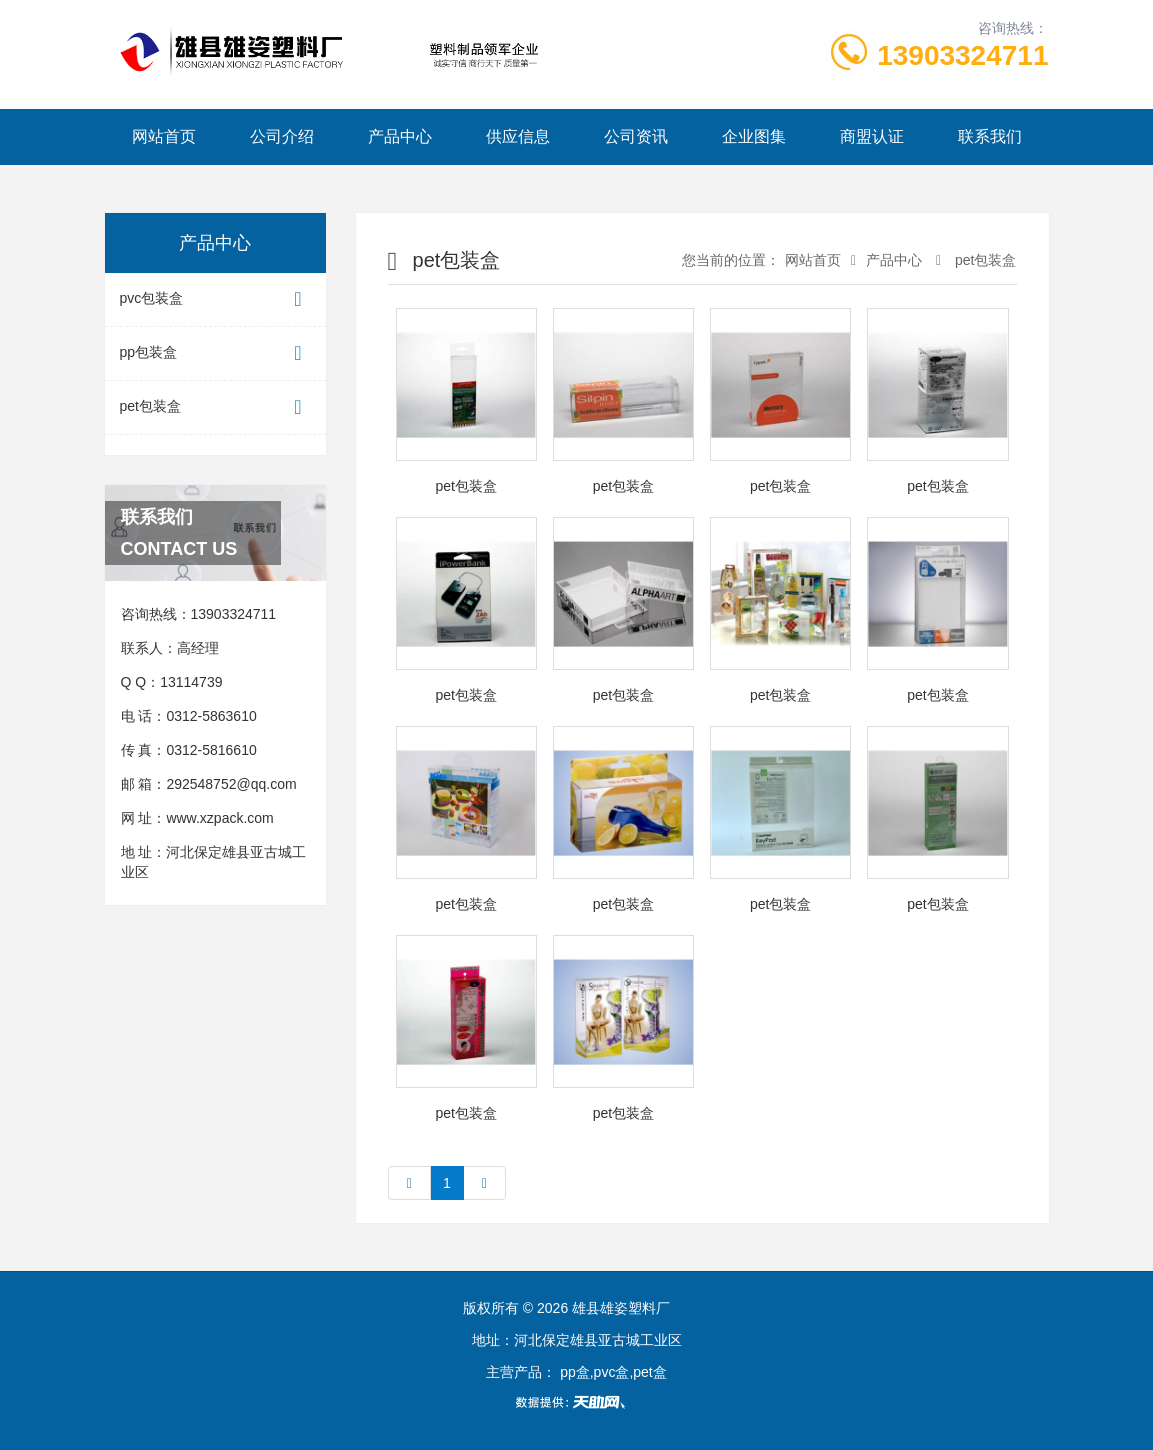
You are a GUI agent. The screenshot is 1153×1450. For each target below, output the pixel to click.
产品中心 (400, 136)
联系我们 (990, 136)
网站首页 (164, 136)
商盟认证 (872, 136)
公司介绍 (282, 136)
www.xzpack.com (219, 818)
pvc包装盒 (215, 299)
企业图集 (754, 136)
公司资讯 (636, 136)
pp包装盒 (215, 353)
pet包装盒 (215, 407)
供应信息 (518, 136)
